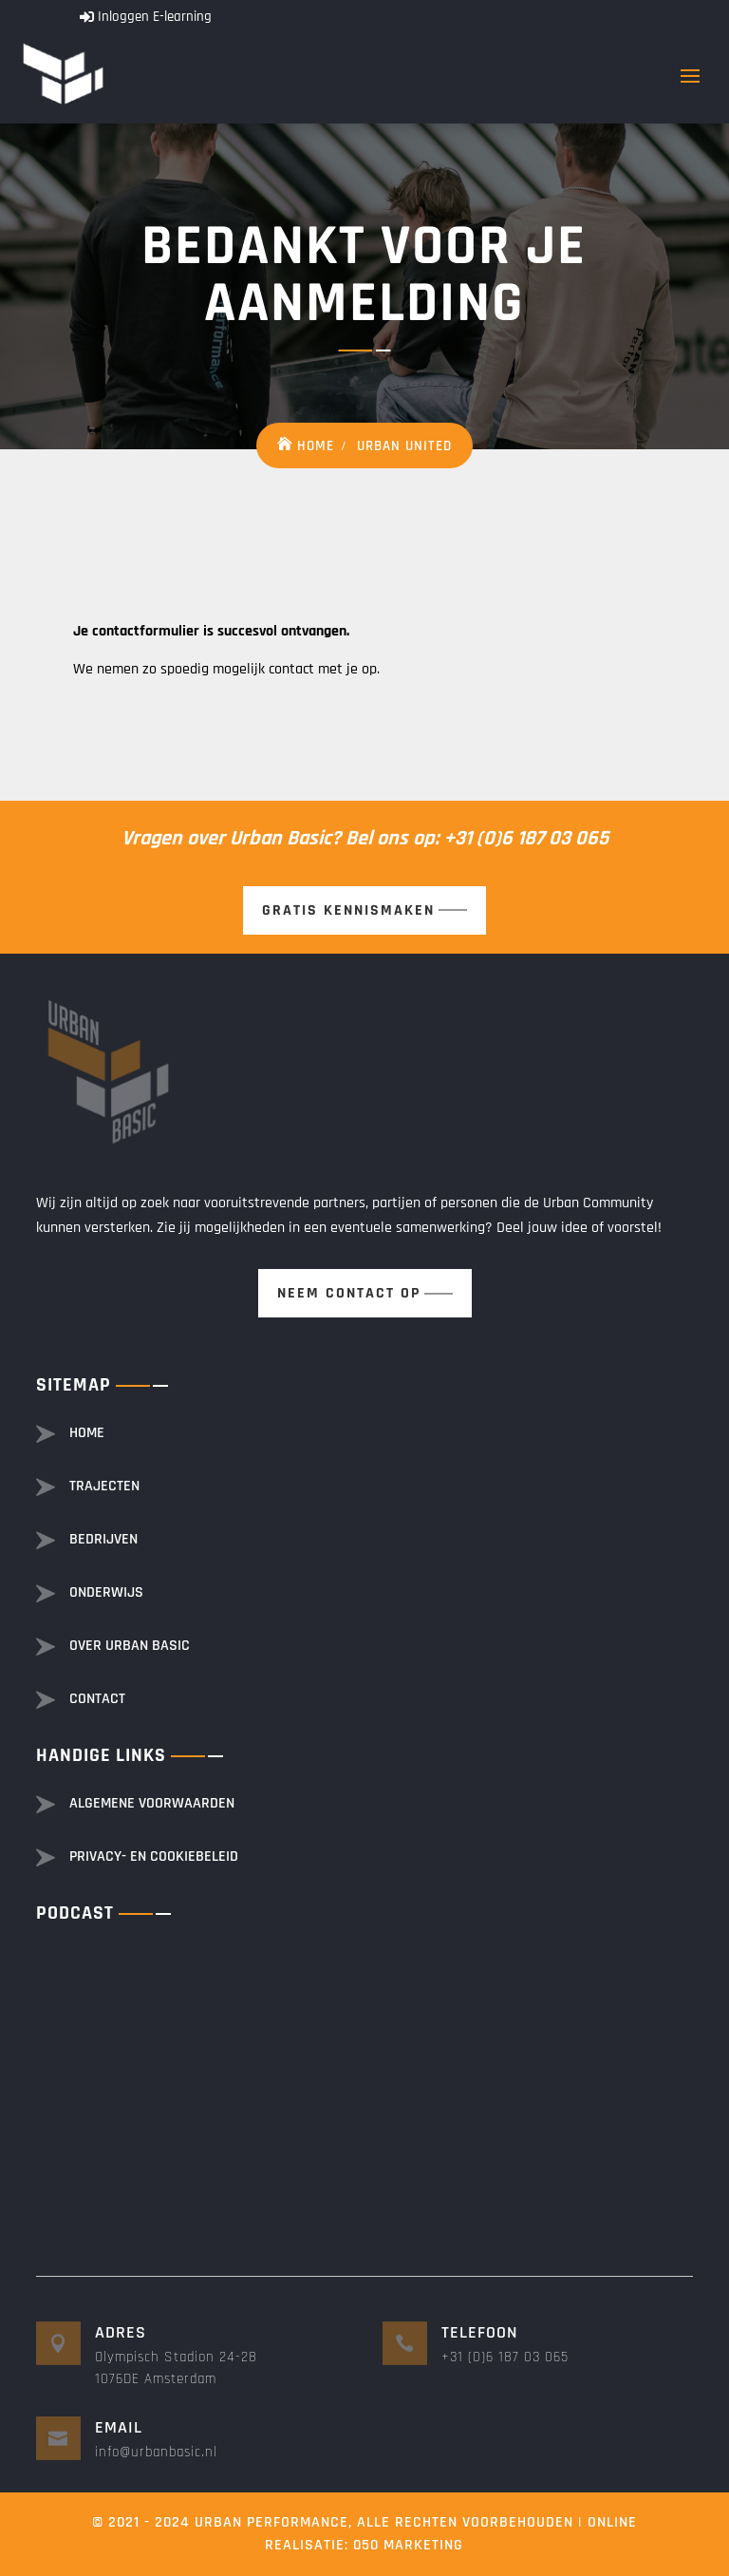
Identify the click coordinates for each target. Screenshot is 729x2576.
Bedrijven (103, 1539)
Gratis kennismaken (348, 910)
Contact (97, 1699)
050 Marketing (408, 2545)
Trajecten (104, 1486)
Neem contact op (349, 1293)
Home (315, 446)
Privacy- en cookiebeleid (153, 1856)
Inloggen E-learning (155, 17)
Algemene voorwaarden (151, 1803)
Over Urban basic (129, 1646)
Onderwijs (106, 1592)
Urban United (404, 446)
